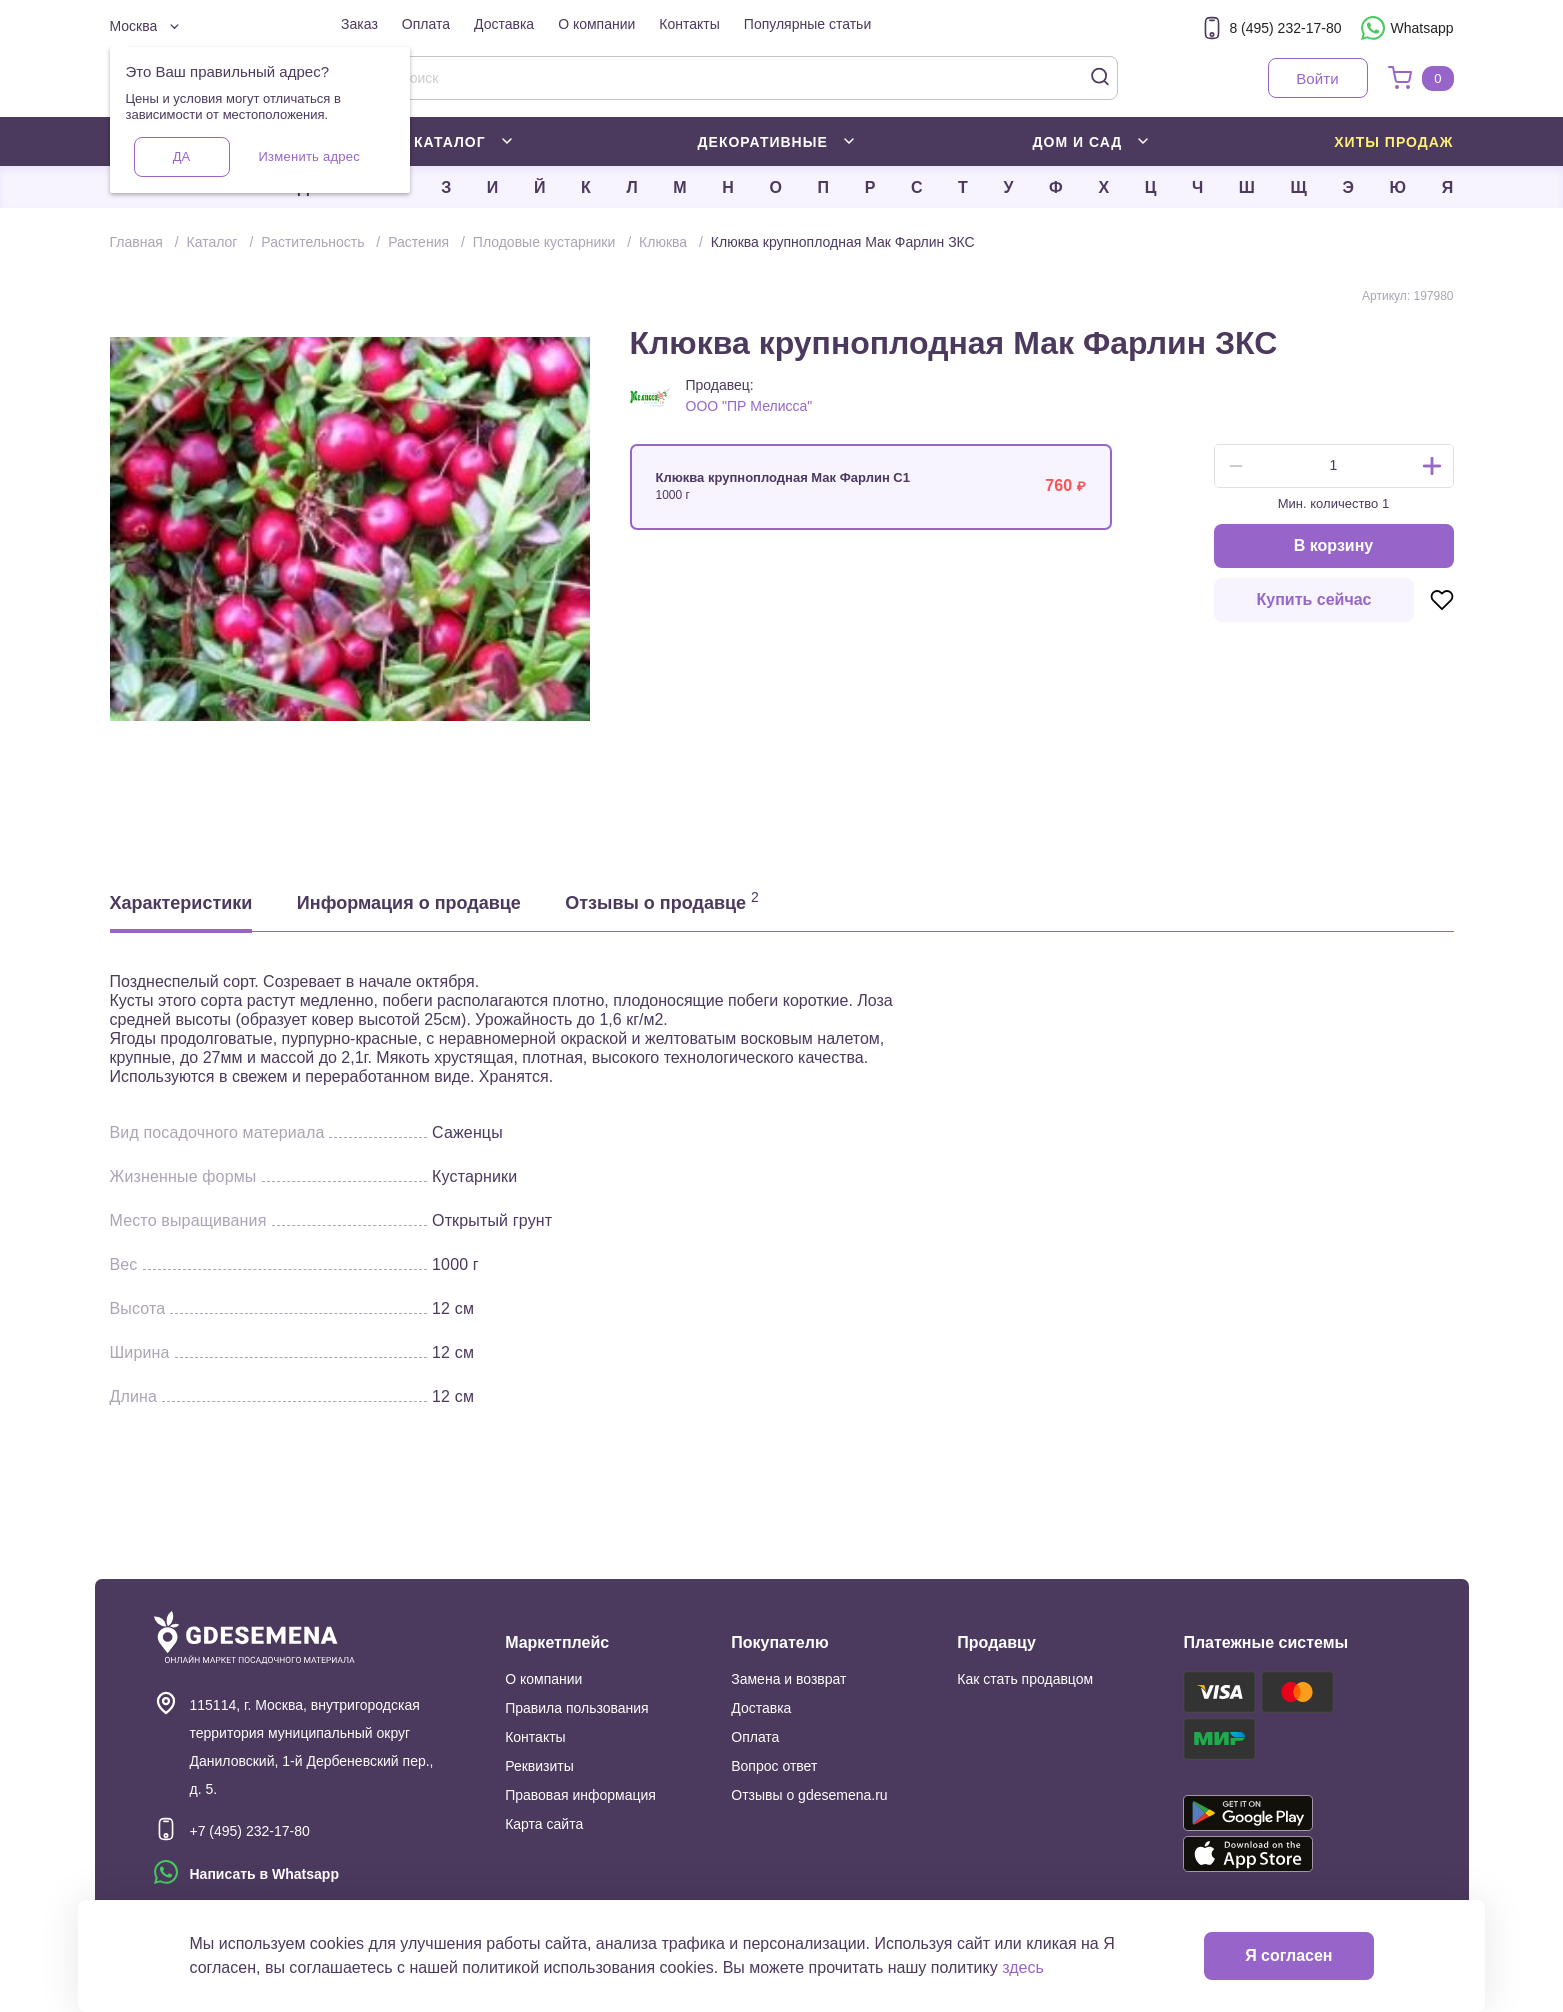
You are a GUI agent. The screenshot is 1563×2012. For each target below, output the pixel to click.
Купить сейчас (1314, 599)
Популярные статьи (807, 24)
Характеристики (181, 903)
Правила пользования (577, 1708)
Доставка (504, 24)
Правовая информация (580, 1795)
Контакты (689, 24)
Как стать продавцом (1025, 1679)
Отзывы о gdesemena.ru (809, 1795)
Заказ (359, 24)
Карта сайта (544, 1824)
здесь (1023, 1967)
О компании (596, 24)
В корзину (1333, 545)
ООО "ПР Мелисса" (749, 406)
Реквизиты (539, 1766)
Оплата (426, 24)
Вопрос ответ (774, 1766)
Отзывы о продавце (662, 901)
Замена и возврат (788, 1679)
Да (181, 156)
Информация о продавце (409, 903)
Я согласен (1288, 1955)
